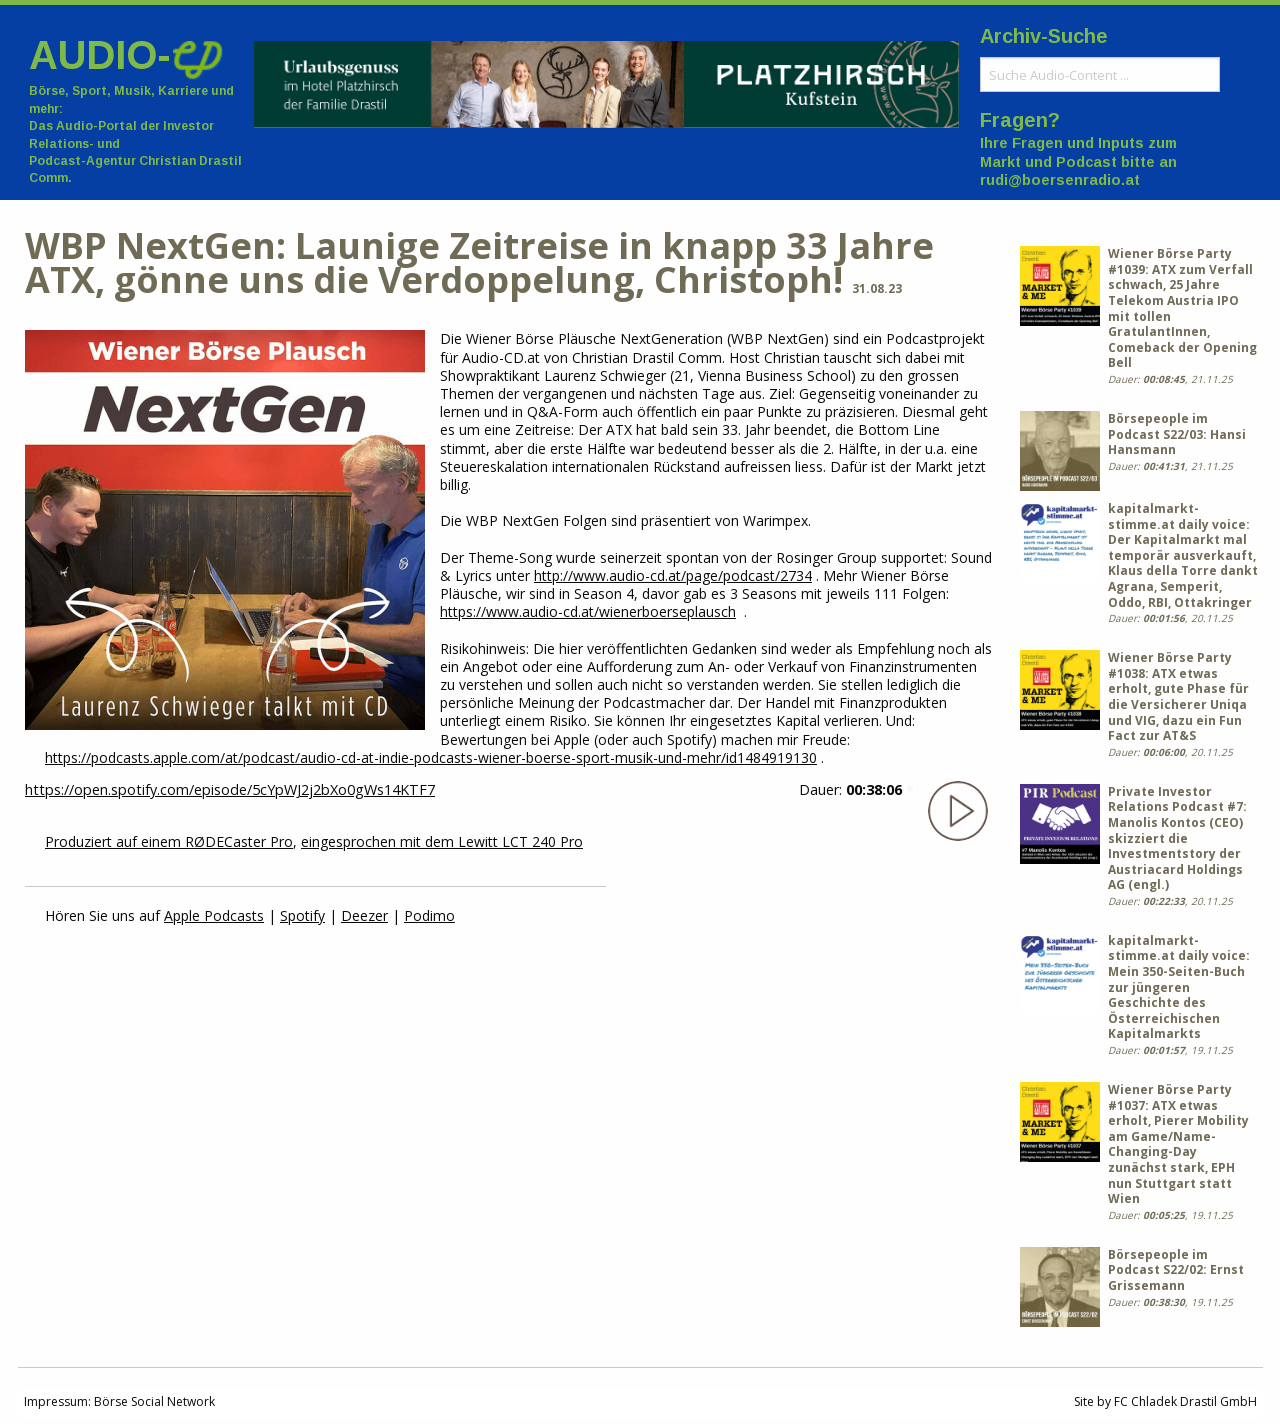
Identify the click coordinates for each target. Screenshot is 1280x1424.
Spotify (302, 915)
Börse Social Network (154, 1401)
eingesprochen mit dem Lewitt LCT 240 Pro (442, 841)
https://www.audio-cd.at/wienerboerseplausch (588, 611)
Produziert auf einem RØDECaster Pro (169, 841)
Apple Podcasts (214, 915)
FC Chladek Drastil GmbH (1185, 1401)
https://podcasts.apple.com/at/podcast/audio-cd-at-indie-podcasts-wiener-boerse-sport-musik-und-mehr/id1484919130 (431, 757)
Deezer (364, 915)
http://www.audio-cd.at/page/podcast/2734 (673, 575)
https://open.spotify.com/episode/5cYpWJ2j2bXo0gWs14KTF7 (230, 789)
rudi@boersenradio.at (1060, 180)
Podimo (429, 915)
